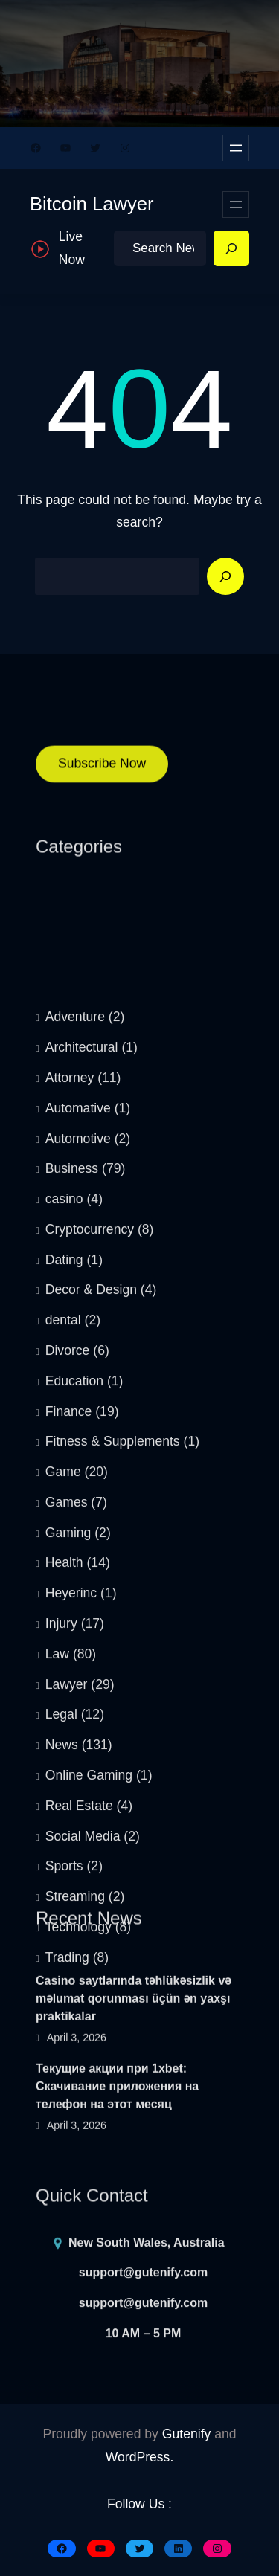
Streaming (75, 2235)
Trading (67, 2296)
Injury (61, 1962)
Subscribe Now (102, 776)
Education (74, 1720)
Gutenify (186, 2434)
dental (63, 1659)
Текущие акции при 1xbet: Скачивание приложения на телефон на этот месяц (117, 2143)
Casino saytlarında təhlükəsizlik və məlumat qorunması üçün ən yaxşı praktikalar (133, 2056)
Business (71, 1507)
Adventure (75, 1356)
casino (64, 1537)
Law (57, 1993)
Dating (64, 1598)
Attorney (69, 1416)
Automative (78, 1447)
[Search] (231, 248)
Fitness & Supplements (112, 1780)
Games (66, 1841)
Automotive (78, 1477)
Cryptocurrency (89, 1568)
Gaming (68, 1871)
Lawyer (66, 2023)
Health (64, 1902)
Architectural (81, 1386)
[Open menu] (235, 148)
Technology (78, 2265)
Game (63, 1810)
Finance (68, 1750)
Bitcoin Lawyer (91, 203)
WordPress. (140, 2457)
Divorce (67, 1689)
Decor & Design (91, 1629)
